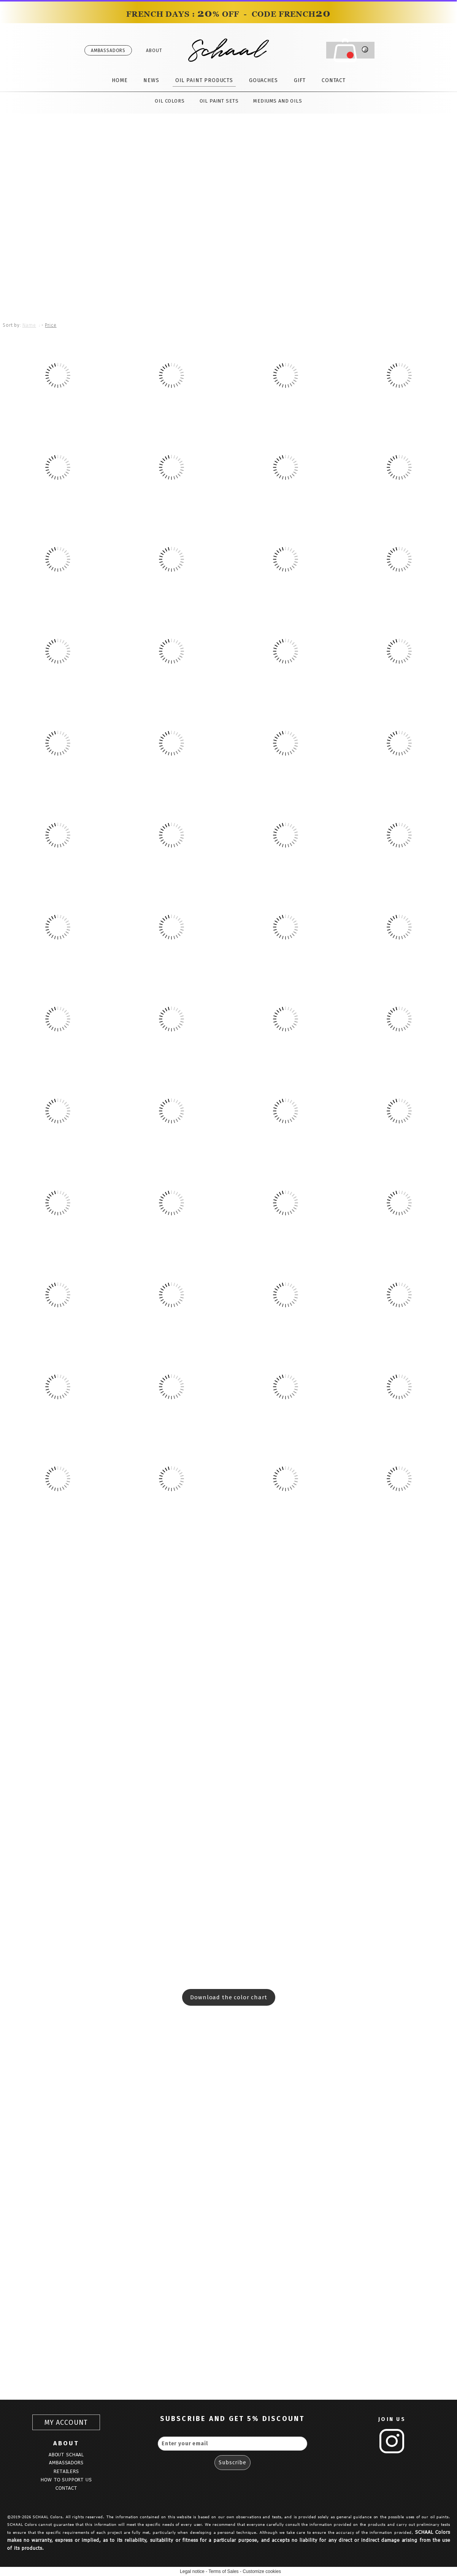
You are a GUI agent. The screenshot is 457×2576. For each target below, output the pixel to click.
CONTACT (334, 80)
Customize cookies (262, 2571)
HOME (119, 80)
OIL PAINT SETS (219, 101)
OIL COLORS (169, 101)
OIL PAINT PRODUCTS (204, 80)
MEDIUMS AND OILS (277, 101)
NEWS (151, 80)
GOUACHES (263, 80)
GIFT (300, 80)
